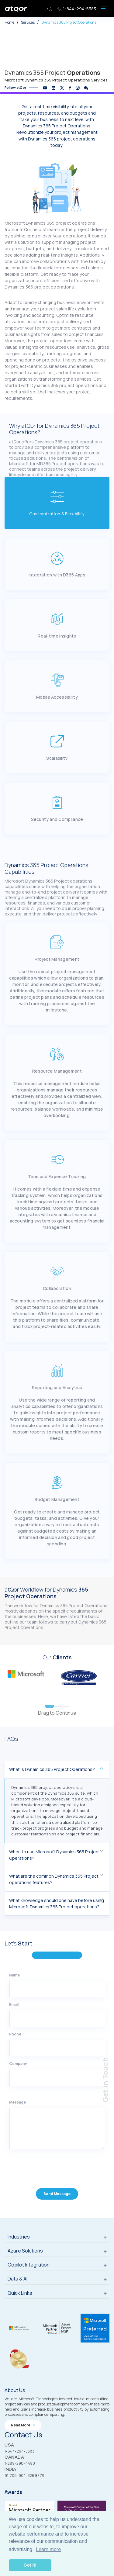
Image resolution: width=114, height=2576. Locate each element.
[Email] (57, 2029)
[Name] (57, 2000)
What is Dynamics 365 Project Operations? (52, 1775)
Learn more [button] (48, 2549)
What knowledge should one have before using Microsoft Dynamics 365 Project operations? (56, 1909)
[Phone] (57, 2059)
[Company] (57, 2088)
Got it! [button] (30, 2565)
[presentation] (45, 2180)
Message (17, 2113)
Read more (23, 2426)
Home (9, 22)
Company (18, 2074)
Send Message (57, 2204)
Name (14, 1986)
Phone (15, 2045)
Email (14, 2015)
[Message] (57, 2139)
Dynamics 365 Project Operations (68, 22)
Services (28, 22)
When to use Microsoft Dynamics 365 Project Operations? (54, 1860)
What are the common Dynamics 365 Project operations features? (53, 1885)
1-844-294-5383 (76, 9)
